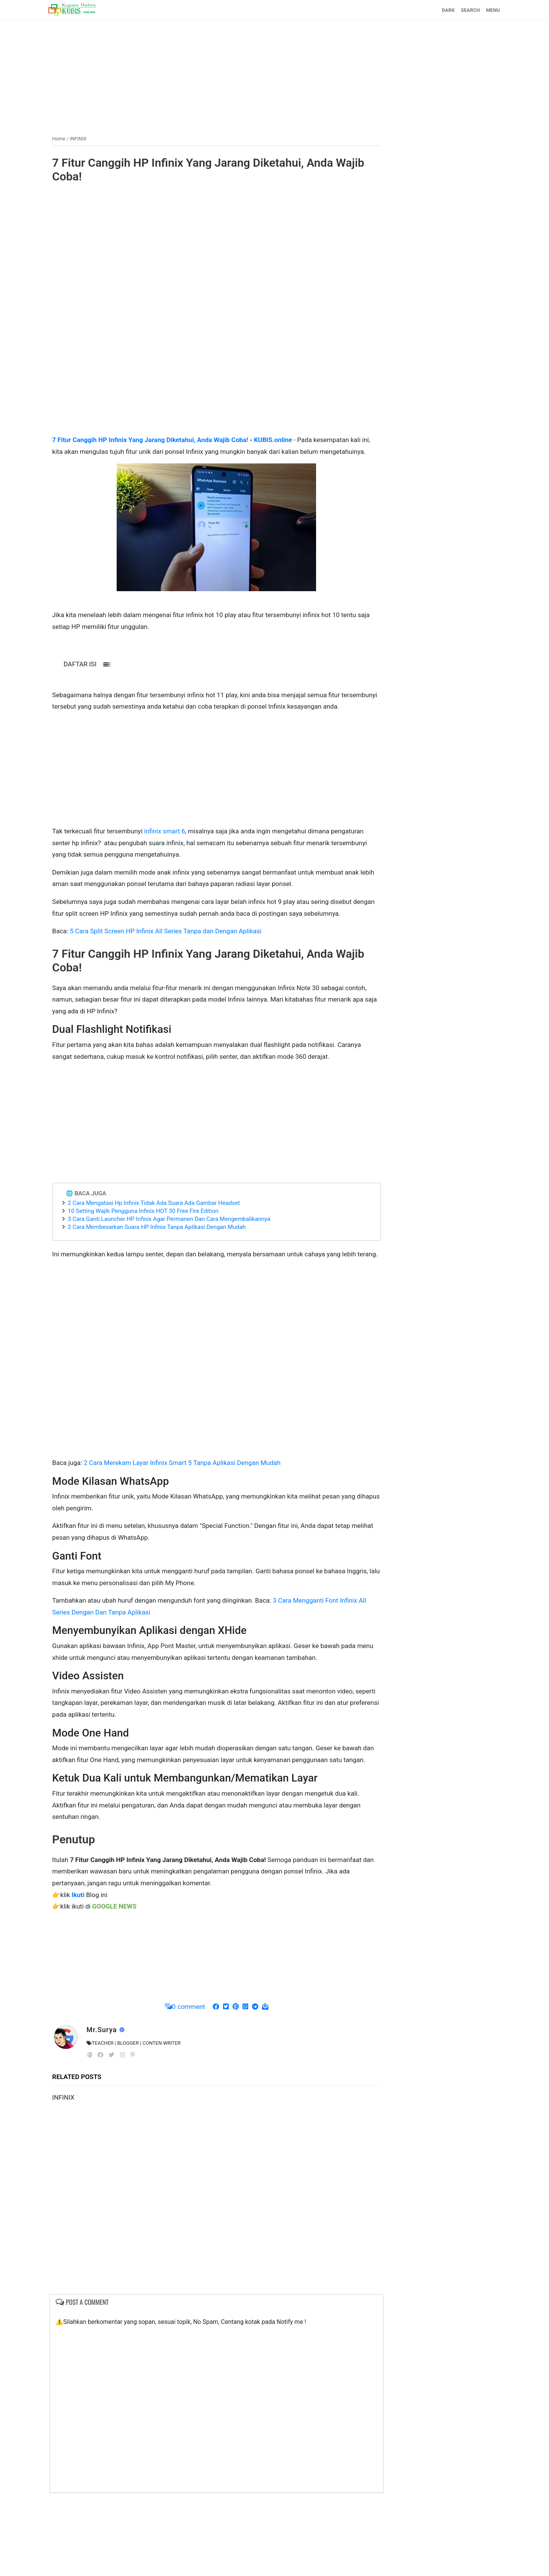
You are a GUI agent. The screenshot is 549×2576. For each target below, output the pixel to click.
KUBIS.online (283, 439)
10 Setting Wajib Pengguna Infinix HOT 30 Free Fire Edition (152, 1257)
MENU (483, 10)
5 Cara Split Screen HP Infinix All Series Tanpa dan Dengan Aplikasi (175, 966)
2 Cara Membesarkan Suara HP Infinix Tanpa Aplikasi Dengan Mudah (166, 1273)
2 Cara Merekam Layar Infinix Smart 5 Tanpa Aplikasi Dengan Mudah (191, 1520)
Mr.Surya (112, 2111)
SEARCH (460, 10)
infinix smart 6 (174, 854)
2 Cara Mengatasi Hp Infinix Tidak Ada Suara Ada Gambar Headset (163, 1249)
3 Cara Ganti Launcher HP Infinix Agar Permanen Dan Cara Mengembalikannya (178, 1265)
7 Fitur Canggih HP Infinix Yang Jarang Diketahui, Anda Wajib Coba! (202, 169)
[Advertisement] (274, 73)
